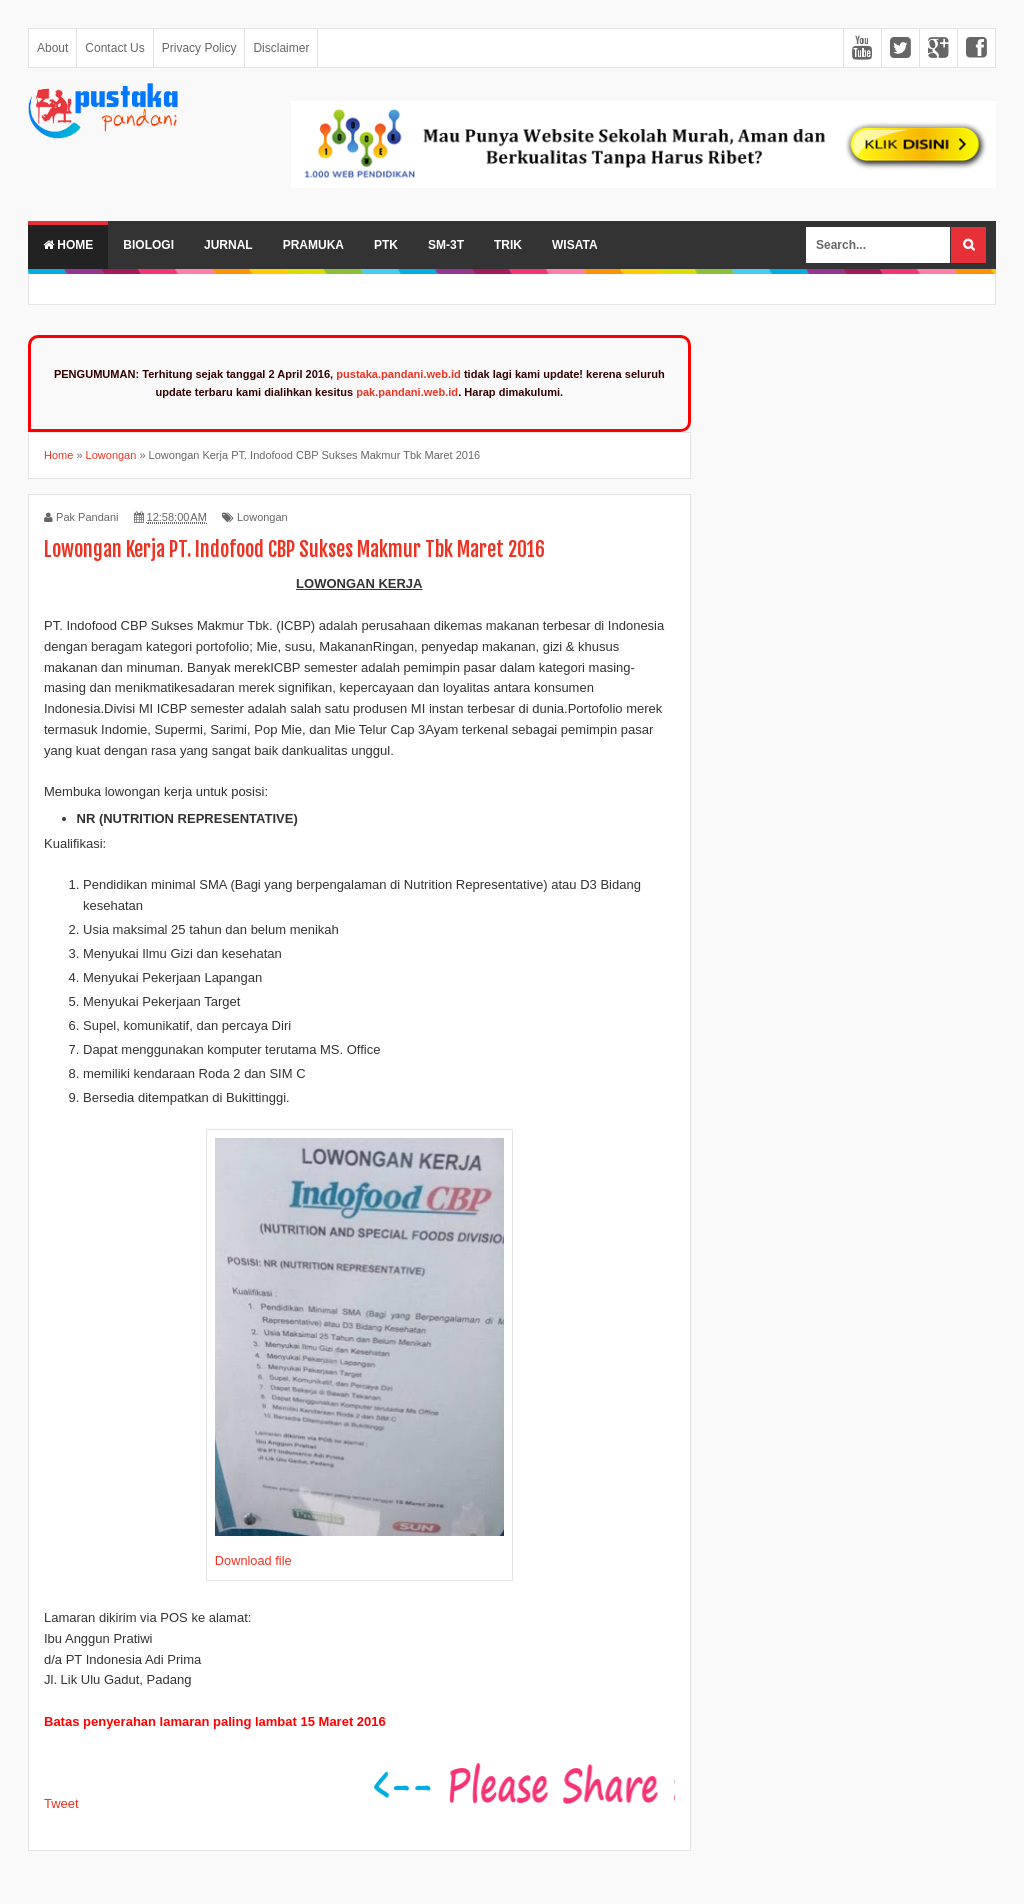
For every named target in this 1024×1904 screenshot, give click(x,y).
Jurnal (228, 245)
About (52, 48)
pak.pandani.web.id (407, 392)
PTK (386, 245)
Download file (253, 1560)
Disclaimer (281, 48)
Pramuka (313, 245)
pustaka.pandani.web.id (398, 374)
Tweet (61, 1803)
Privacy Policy (199, 48)
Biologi (148, 245)
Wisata (575, 245)
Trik (508, 245)
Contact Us (114, 48)
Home (68, 245)
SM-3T (446, 245)
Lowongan (262, 517)
